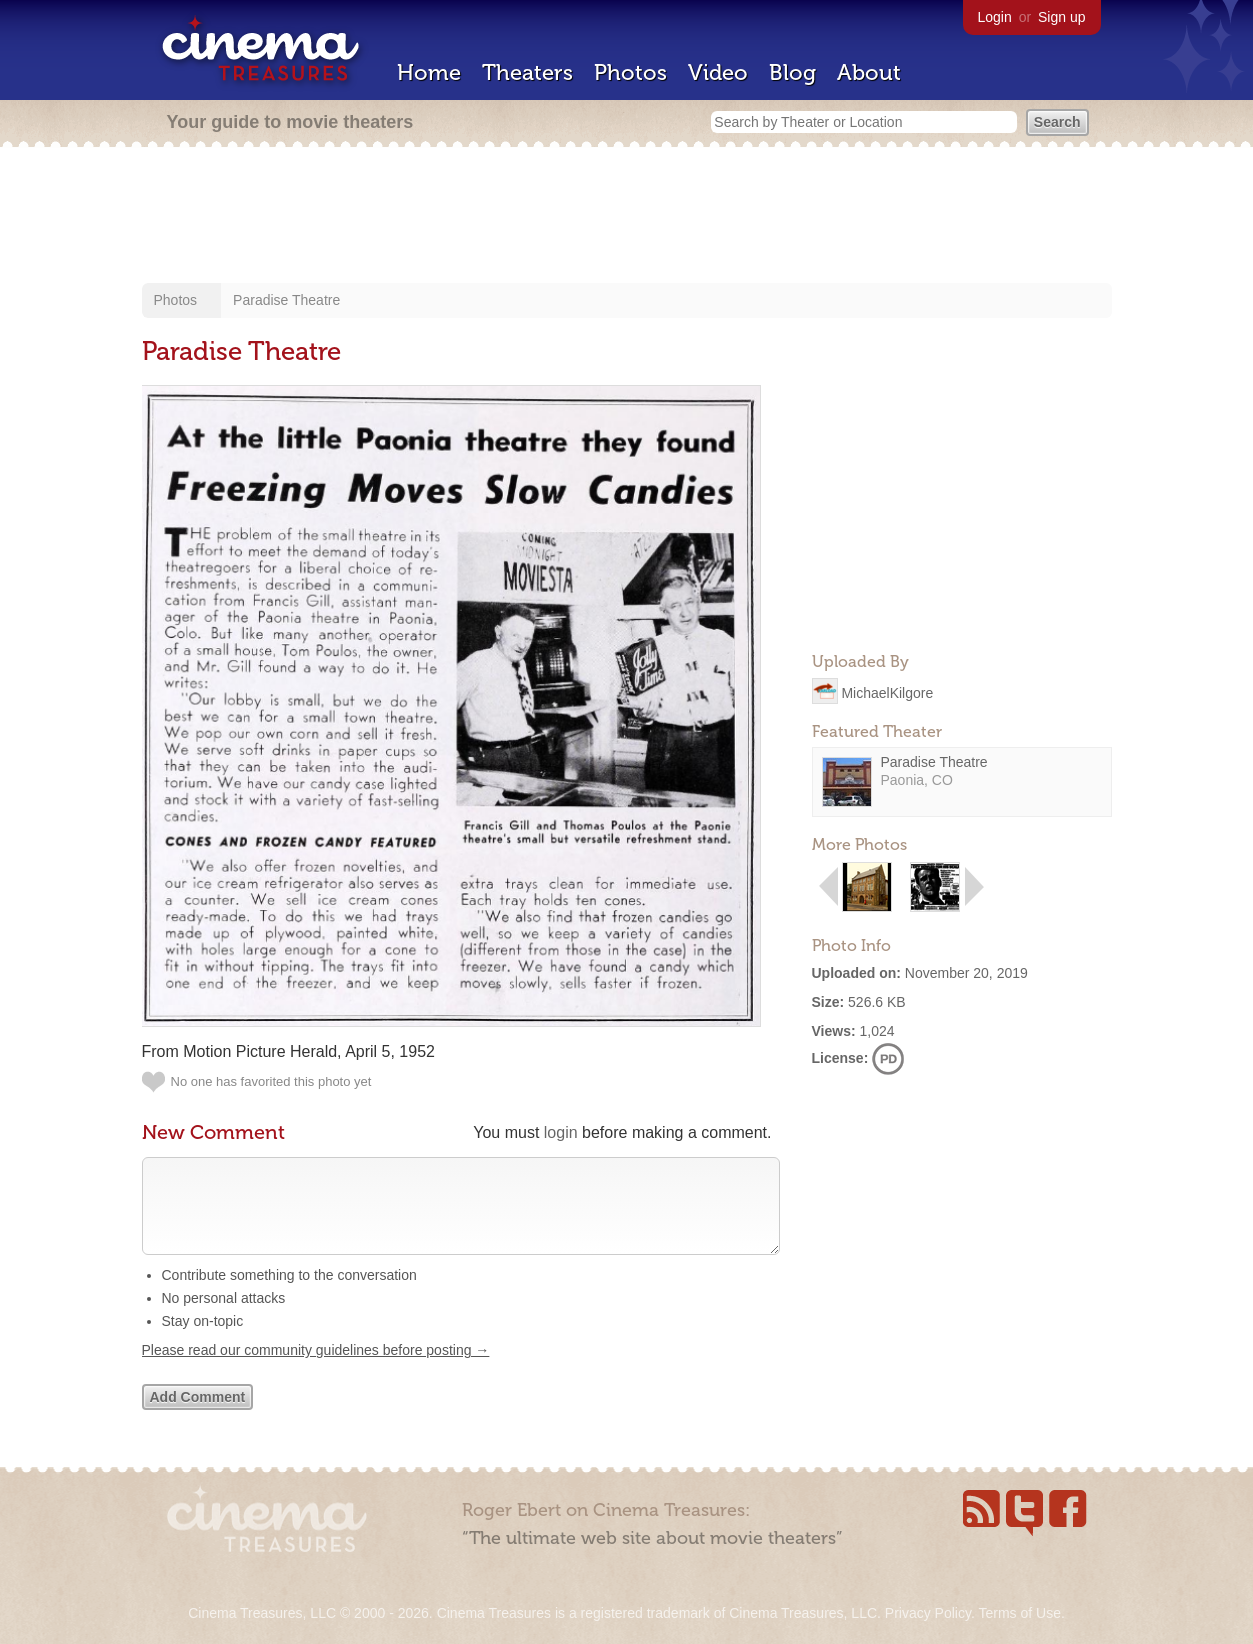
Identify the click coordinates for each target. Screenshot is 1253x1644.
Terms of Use (1019, 1613)
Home (429, 72)
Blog (792, 72)
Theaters (527, 72)
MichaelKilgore (887, 692)
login (561, 1132)
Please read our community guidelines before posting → (316, 1370)
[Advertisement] (627, 217)
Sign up (1061, 17)
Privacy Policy (928, 1613)
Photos (630, 72)
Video (718, 72)
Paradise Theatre (286, 300)
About (869, 72)
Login (995, 17)
